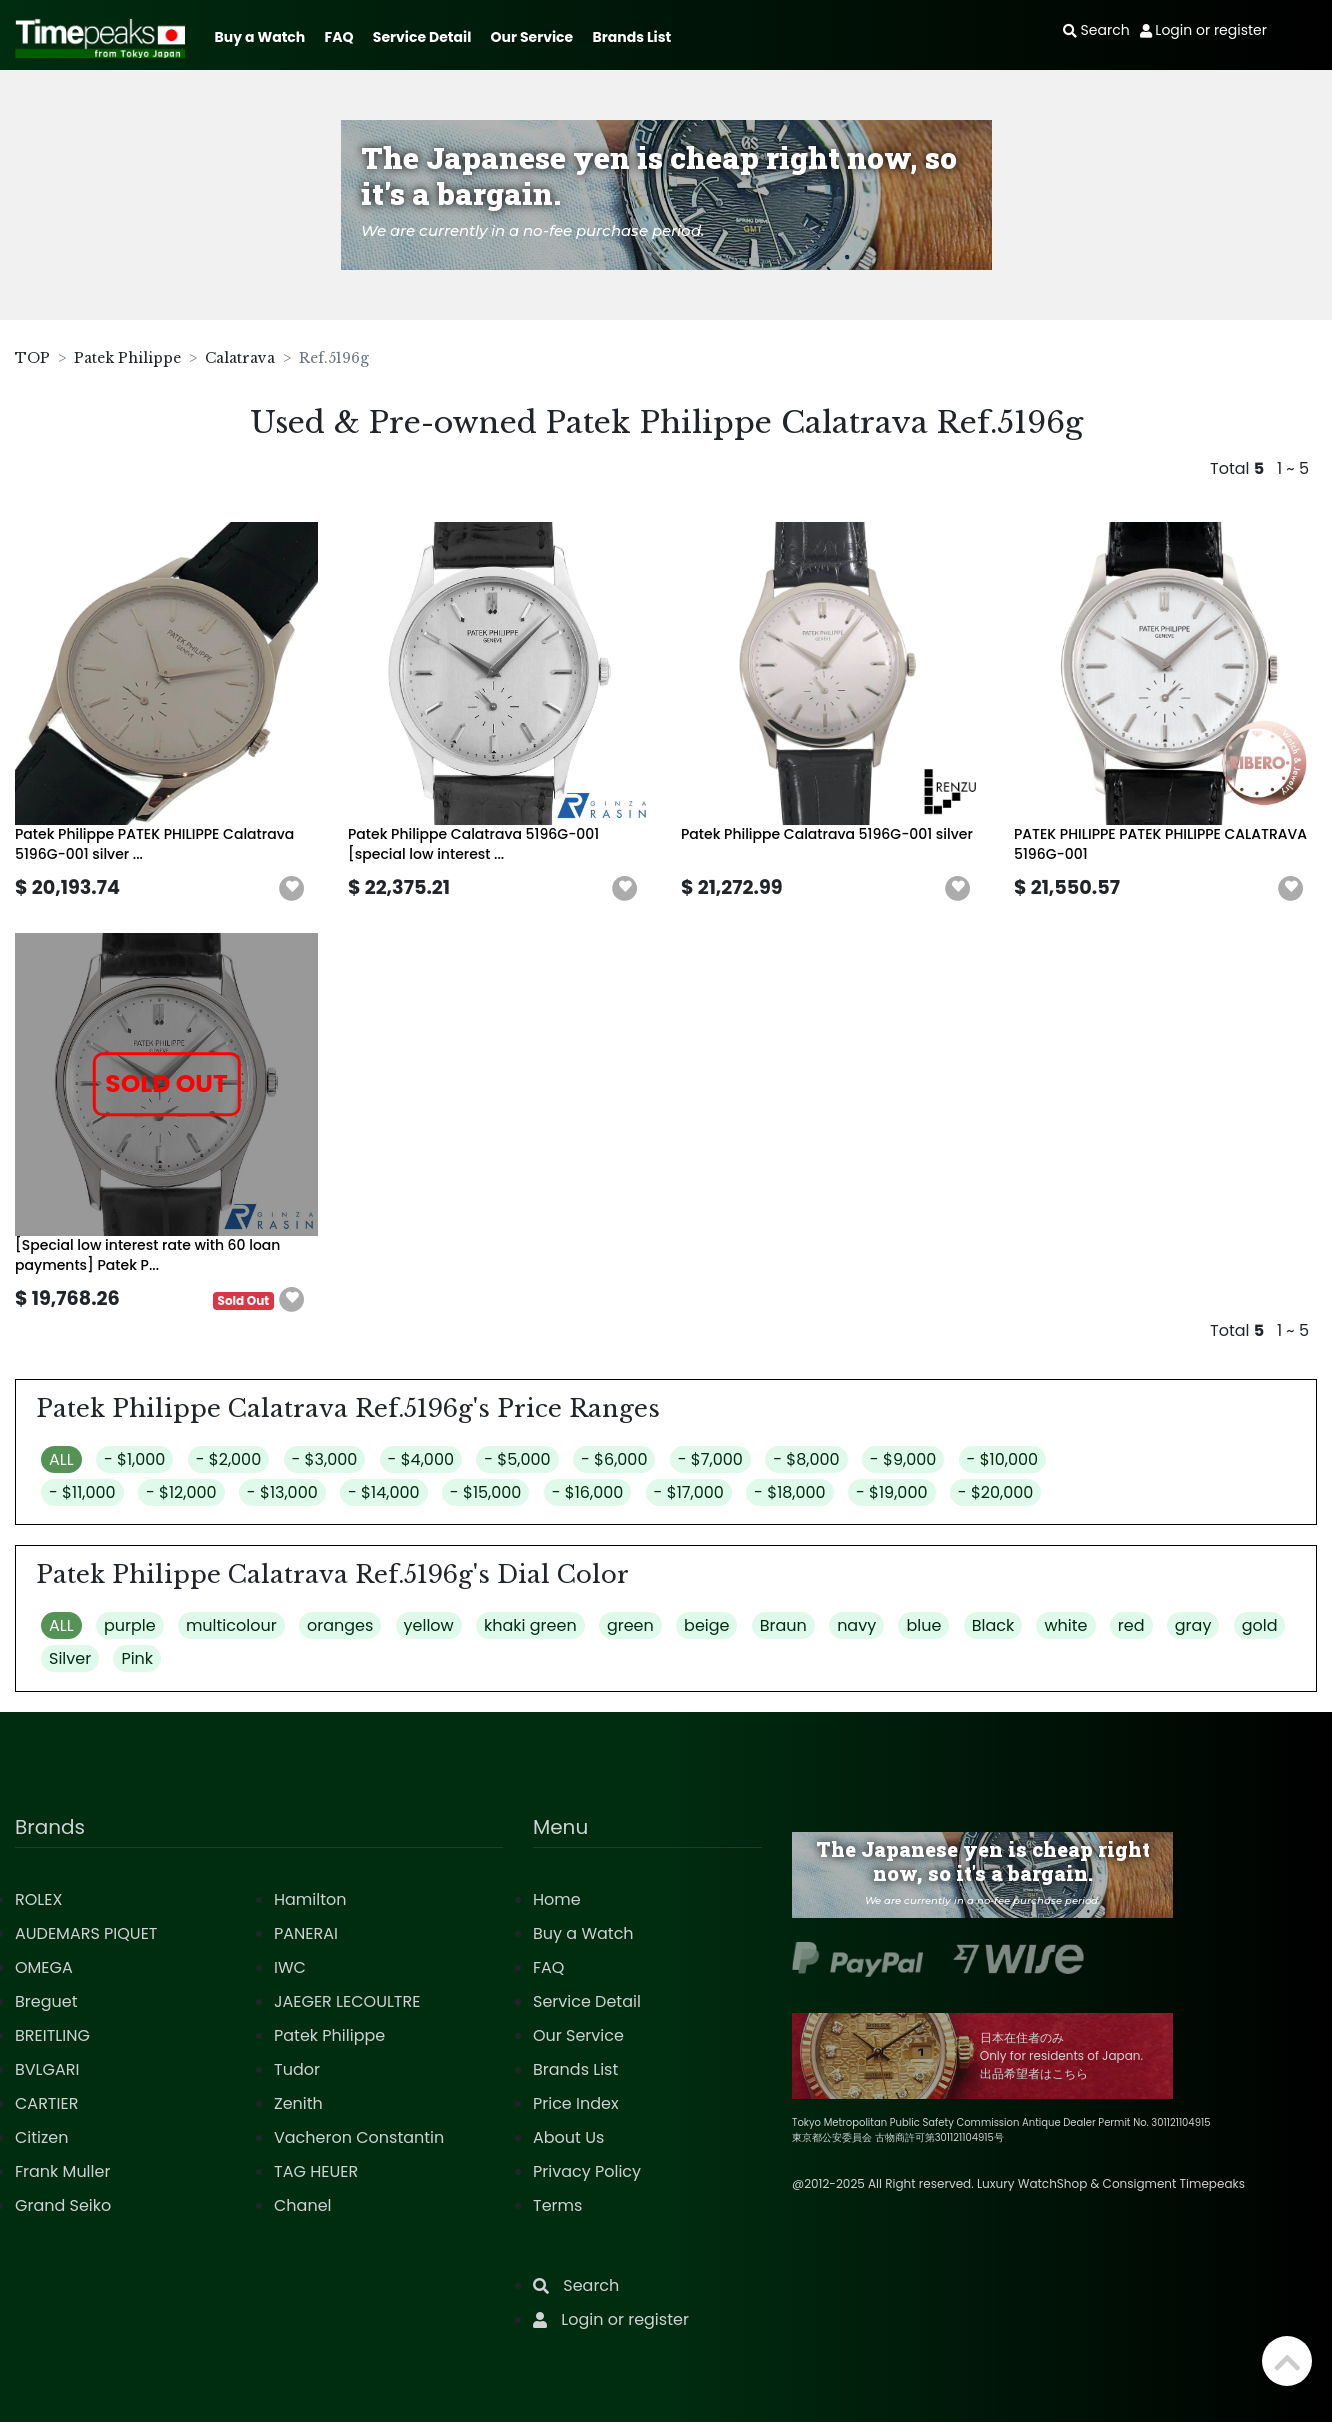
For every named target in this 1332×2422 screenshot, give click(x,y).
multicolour (231, 1625)
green (630, 1625)
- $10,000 (1003, 1459)
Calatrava (240, 358)
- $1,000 (134, 1459)
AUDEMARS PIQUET (86, 1933)
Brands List (631, 37)
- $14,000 (384, 1492)
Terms (557, 2205)
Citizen (42, 2137)
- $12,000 (181, 1492)
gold (1260, 1625)
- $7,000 (710, 1459)
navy (856, 1625)
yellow (429, 1625)
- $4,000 (421, 1459)
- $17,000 (689, 1492)
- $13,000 (282, 1492)
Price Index (576, 2103)
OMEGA (44, 1967)
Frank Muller (62, 2171)
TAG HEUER (316, 2171)
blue (923, 1625)
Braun (783, 1625)
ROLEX (38, 1899)
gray (1193, 1625)
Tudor (297, 2069)
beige (706, 1625)
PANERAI (306, 1933)
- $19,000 (892, 1492)
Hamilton (310, 1899)
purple (130, 1625)
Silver (70, 1658)
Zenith (298, 2103)
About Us (568, 2137)
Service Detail (422, 37)
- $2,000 (229, 1459)
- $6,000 (614, 1459)
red (1131, 1625)
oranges (340, 1625)
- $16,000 (588, 1492)
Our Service (532, 37)
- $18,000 (790, 1492)
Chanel (303, 2205)
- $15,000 (486, 1492)
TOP (32, 358)
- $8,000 (806, 1459)
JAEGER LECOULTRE (347, 2001)
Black (993, 1625)
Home (557, 1899)
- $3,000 (325, 1459)
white (1065, 1625)
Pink (137, 1658)
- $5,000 (517, 1459)
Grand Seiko (63, 2205)
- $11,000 (82, 1492)
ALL (61, 1459)
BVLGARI (47, 2069)
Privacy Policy (587, 2171)
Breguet (46, 2001)
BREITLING (52, 2035)
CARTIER (46, 2103)
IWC (290, 1967)
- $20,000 (996, 1492)
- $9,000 (903, 1459)
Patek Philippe (127, 358)
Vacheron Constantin (359, 2137)
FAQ (339, 37)
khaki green (530, 1625)
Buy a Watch (259, 37)
